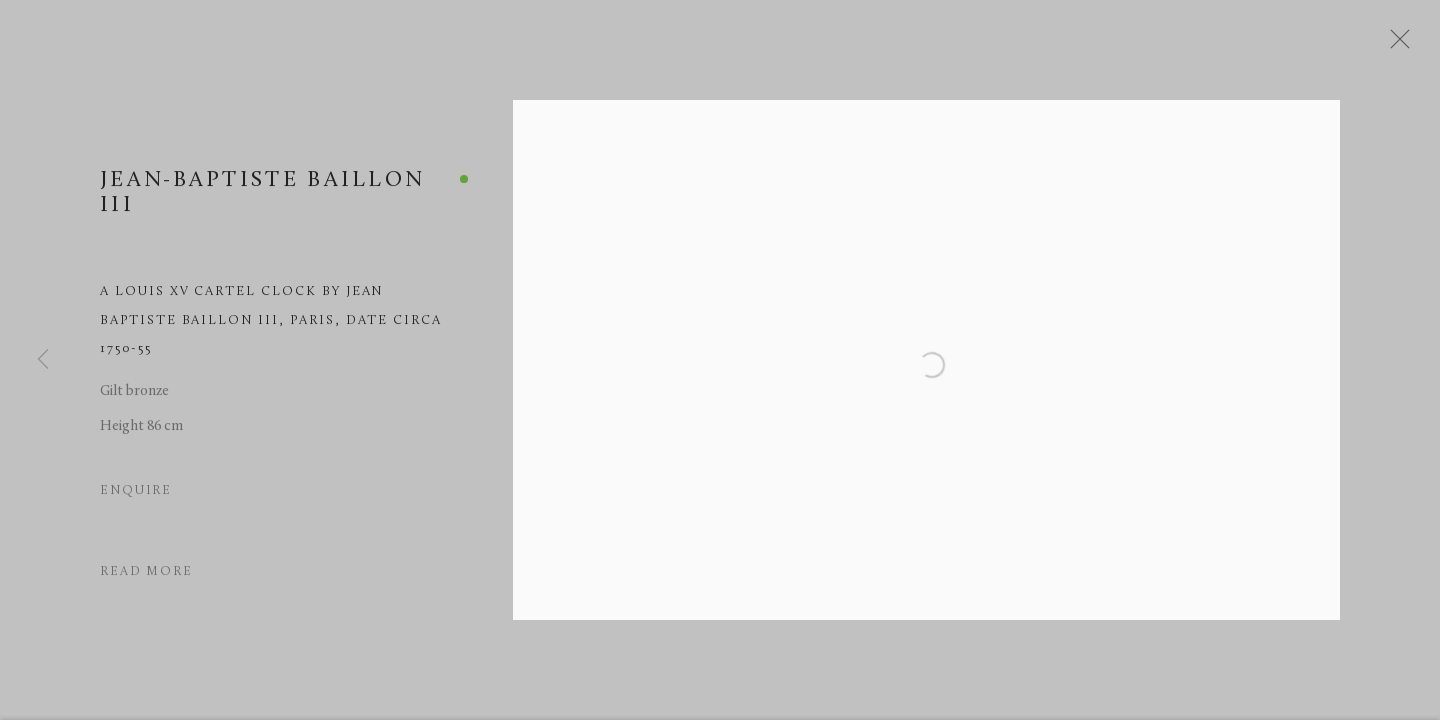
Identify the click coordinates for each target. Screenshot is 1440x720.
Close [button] (1404, 45)
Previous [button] (43, 360)
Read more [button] (146, 579)
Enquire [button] (136, 498)
